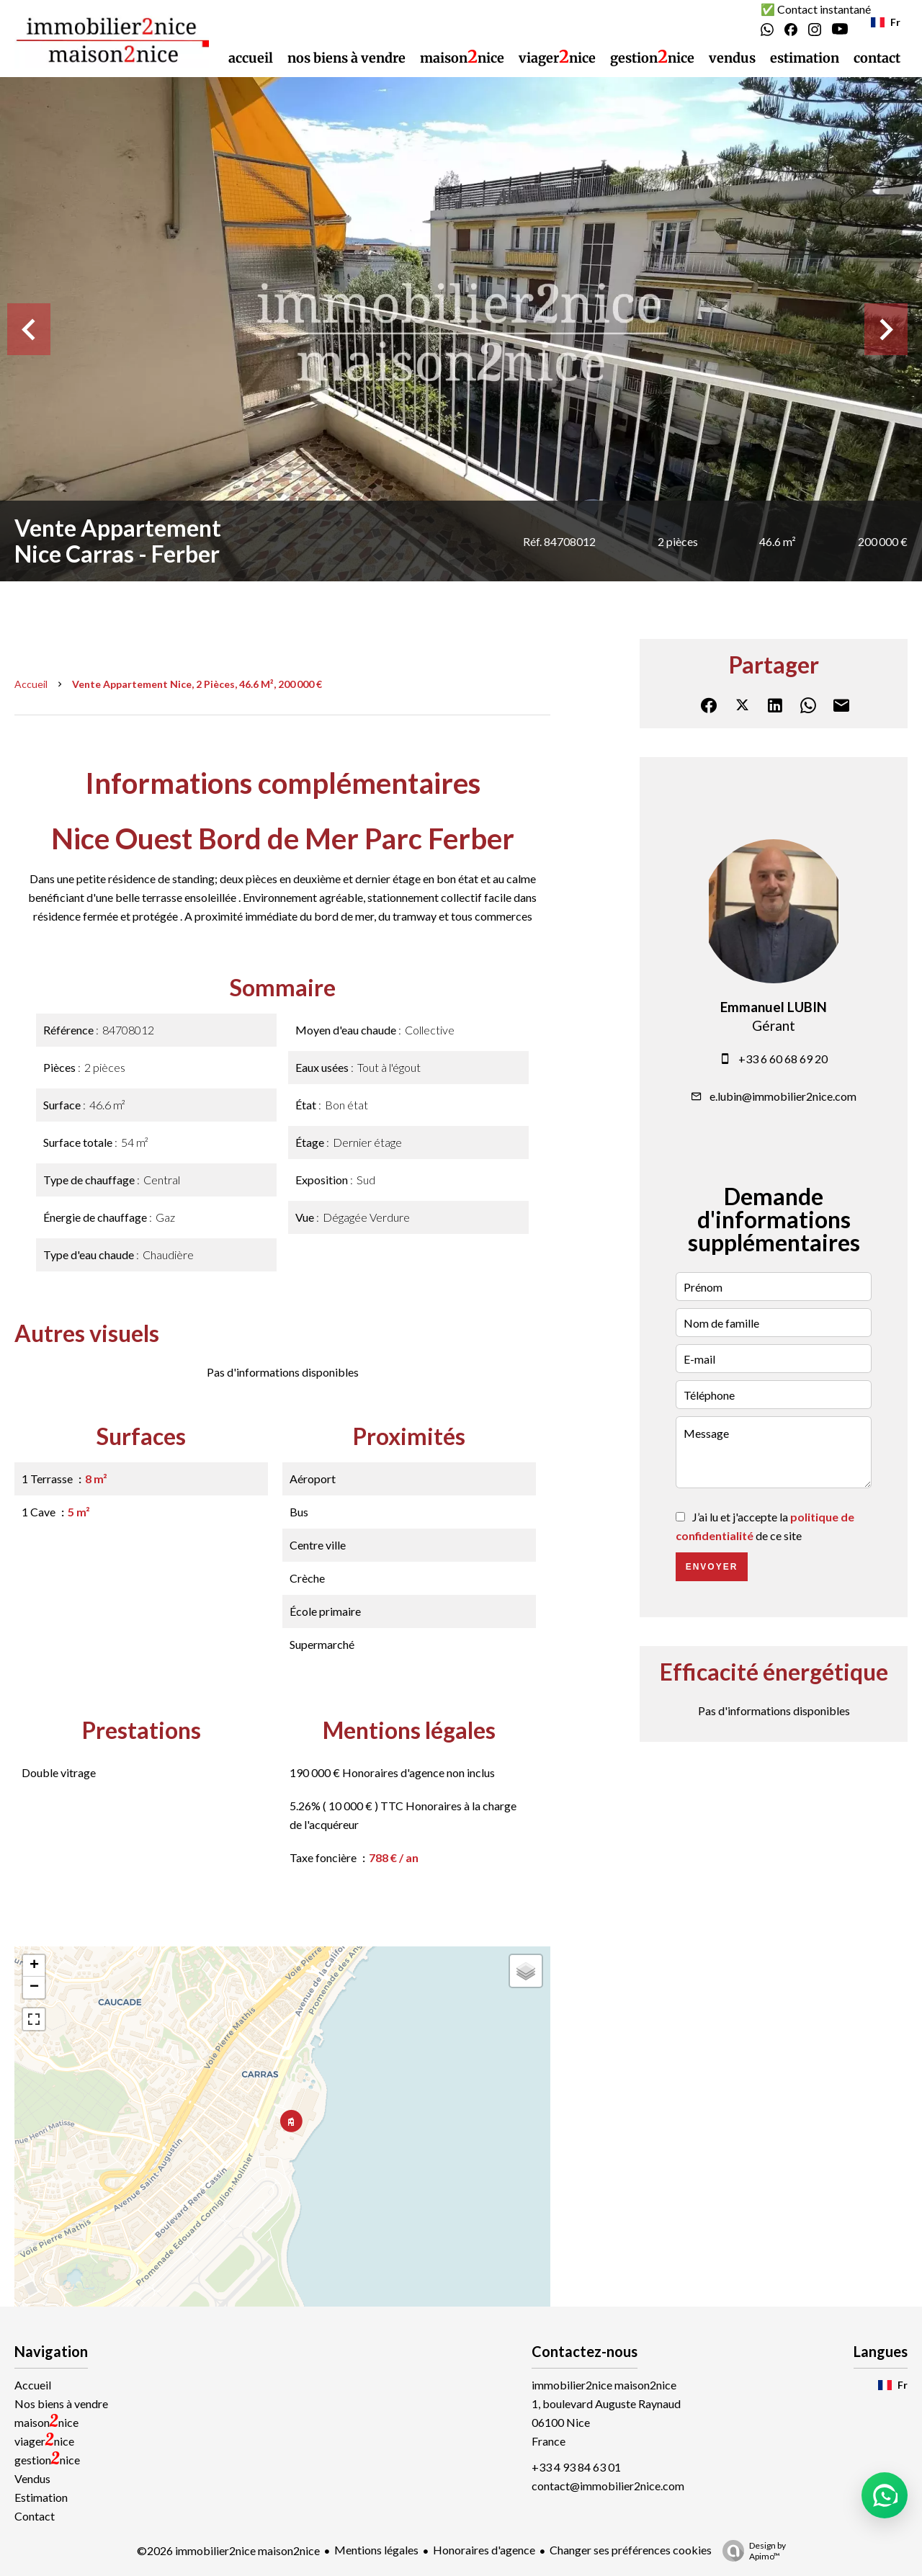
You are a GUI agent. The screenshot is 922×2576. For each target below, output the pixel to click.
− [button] (34, 1987)
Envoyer (712, 1567)
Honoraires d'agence (484, 2550)
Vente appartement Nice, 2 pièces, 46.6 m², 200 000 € (197, 684)
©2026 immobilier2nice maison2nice (228, 2550)
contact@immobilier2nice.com (608, 2485)
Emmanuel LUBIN (773, 1007)
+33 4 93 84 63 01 (576, 2467)
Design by (750, 2551)
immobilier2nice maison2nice (604, 2385)
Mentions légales (376, 2550)
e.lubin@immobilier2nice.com (783, 1096)
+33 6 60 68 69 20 (783, 1058)
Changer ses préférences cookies (631, 2550)
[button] (884, 2495)
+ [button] (34, 1966)
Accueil (31, 684)
